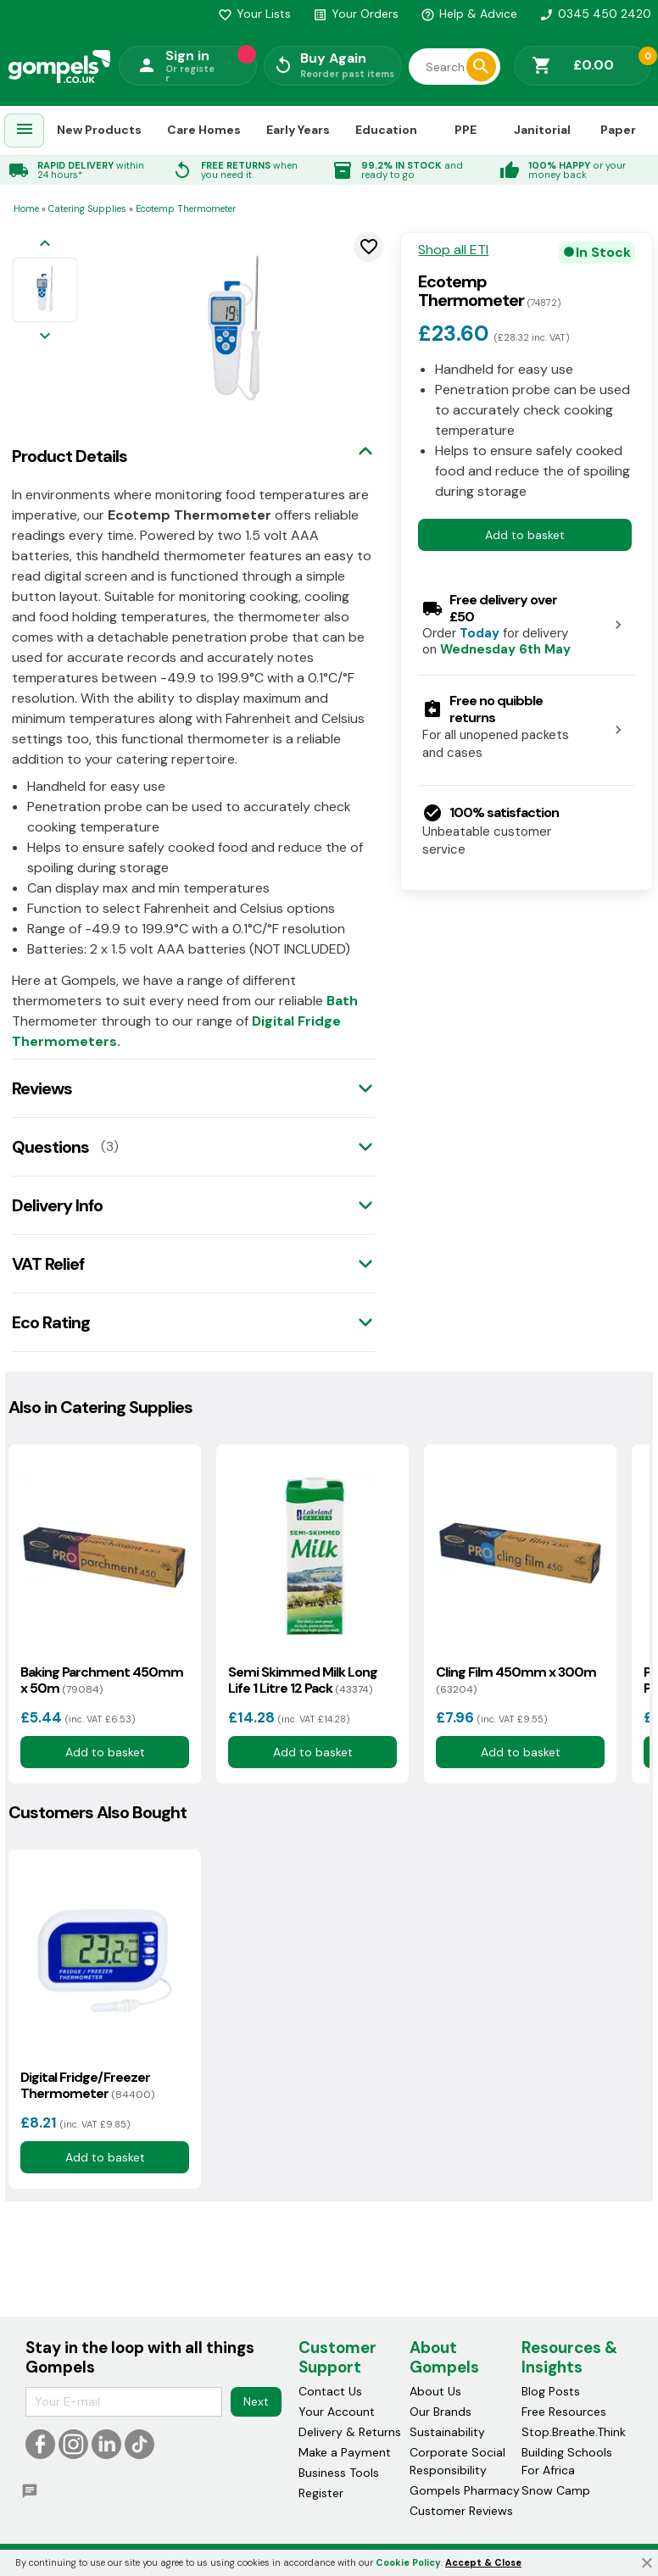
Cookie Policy (408, 2562)
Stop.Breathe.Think (573, 2432)
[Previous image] (45, 244)
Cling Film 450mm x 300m (516, 1680)
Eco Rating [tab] (51, 1322)
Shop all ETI (453, 250)
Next (256, 2401)
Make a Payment (344, 2452)
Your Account (336, 2411)
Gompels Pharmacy (465, 2490)
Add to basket (525, 534)
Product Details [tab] (69, 456)
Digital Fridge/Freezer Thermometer (87, 2085)
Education (386, 129)
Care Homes (204, 129)
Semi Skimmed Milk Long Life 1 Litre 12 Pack (302, 1680)
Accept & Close (483, 2562)
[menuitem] (24, 131)
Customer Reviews (461, 2510)
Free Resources (563, 2411)
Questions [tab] (50, 1147)
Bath (342, 1001)
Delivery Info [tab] (57, 1205)
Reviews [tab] (42, 1088)
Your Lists (254, 13)
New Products (99, 129)
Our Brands (440, 2411)
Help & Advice (469, 13)
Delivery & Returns (349, 2432)
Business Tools (338, 2472)
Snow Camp (555, 2490)
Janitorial (542, 129)
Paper (618, 129)
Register (320, 2493)
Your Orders (356, 13)
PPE (465, 129)
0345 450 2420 (595, 13)
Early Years (298, 129)
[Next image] (45, 337)
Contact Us (330, 2391)
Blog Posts (550, 2391)
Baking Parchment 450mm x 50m (101, 1680)
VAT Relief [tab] (48, 1264)
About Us (435, 2391)
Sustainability (447, 2432)
